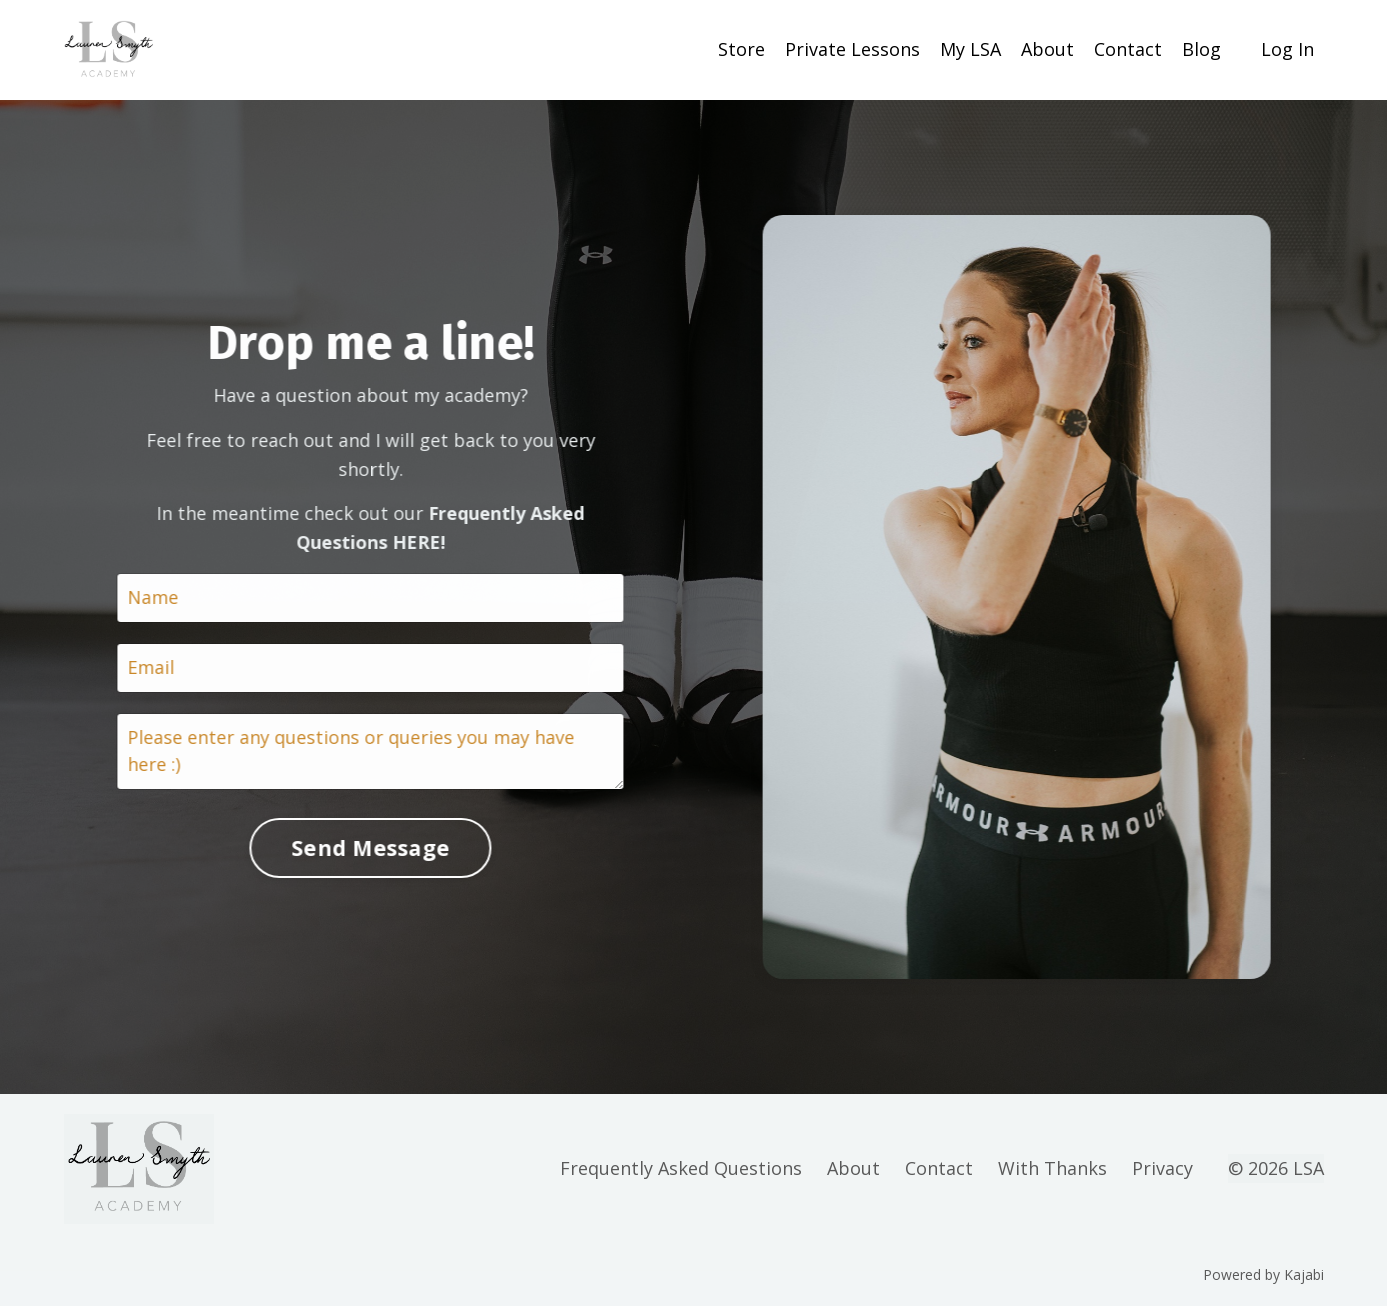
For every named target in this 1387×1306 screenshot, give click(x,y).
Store (741, 49)
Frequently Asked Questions (681, 1168)
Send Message (368, 847)
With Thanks (1052, 1168)
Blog (1201, 49)
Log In (1287, 49)
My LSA (970, 49)
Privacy (1162, 1168)
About (1047, 49)
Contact (1128, 49)
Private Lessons (852, 49)
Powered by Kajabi (1263, 1274)
